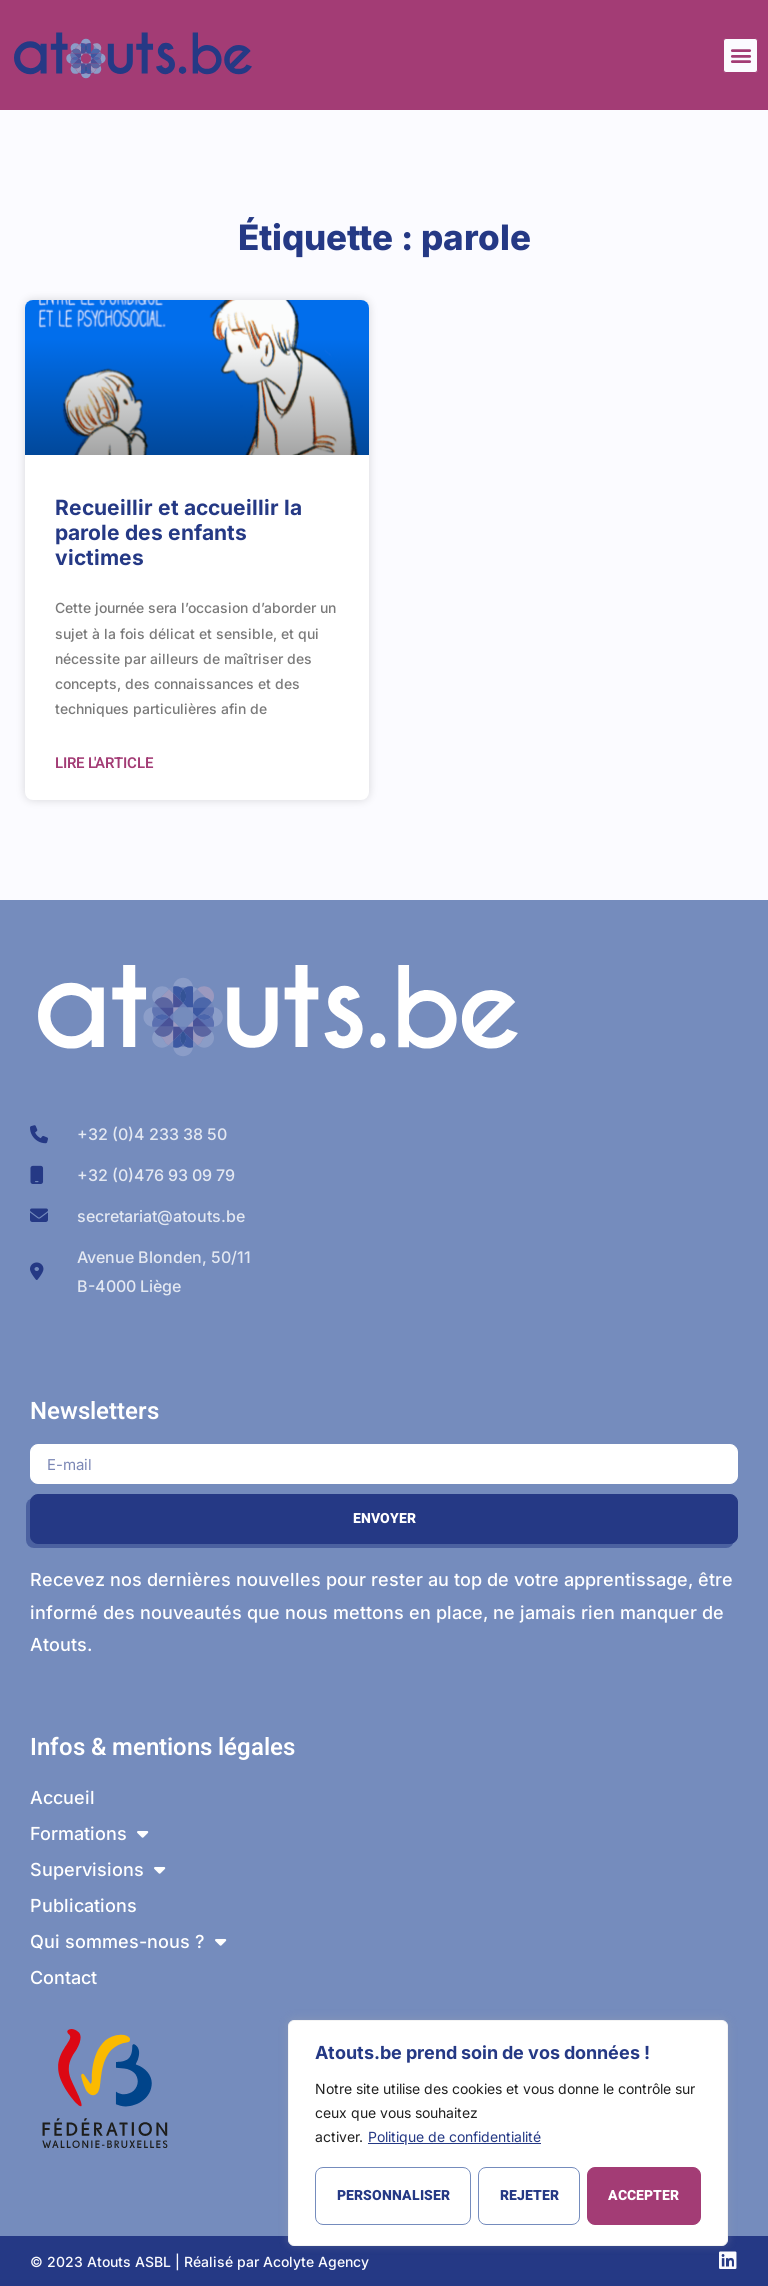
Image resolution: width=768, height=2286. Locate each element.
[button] (740, 55)
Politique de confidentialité (454, 2138)
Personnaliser (392, 2195)
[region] (508, 2134)
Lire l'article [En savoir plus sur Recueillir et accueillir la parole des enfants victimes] (104, 763)
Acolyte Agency (316, 2261)
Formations (89, 1834)
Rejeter (528, 2195)
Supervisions (97, 1870)
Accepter (644, 2195)
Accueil (62, 1797)
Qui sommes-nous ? (128, 1942)
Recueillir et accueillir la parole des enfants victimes (178, 532)
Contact (63, 1977)
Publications (83, 1905)
